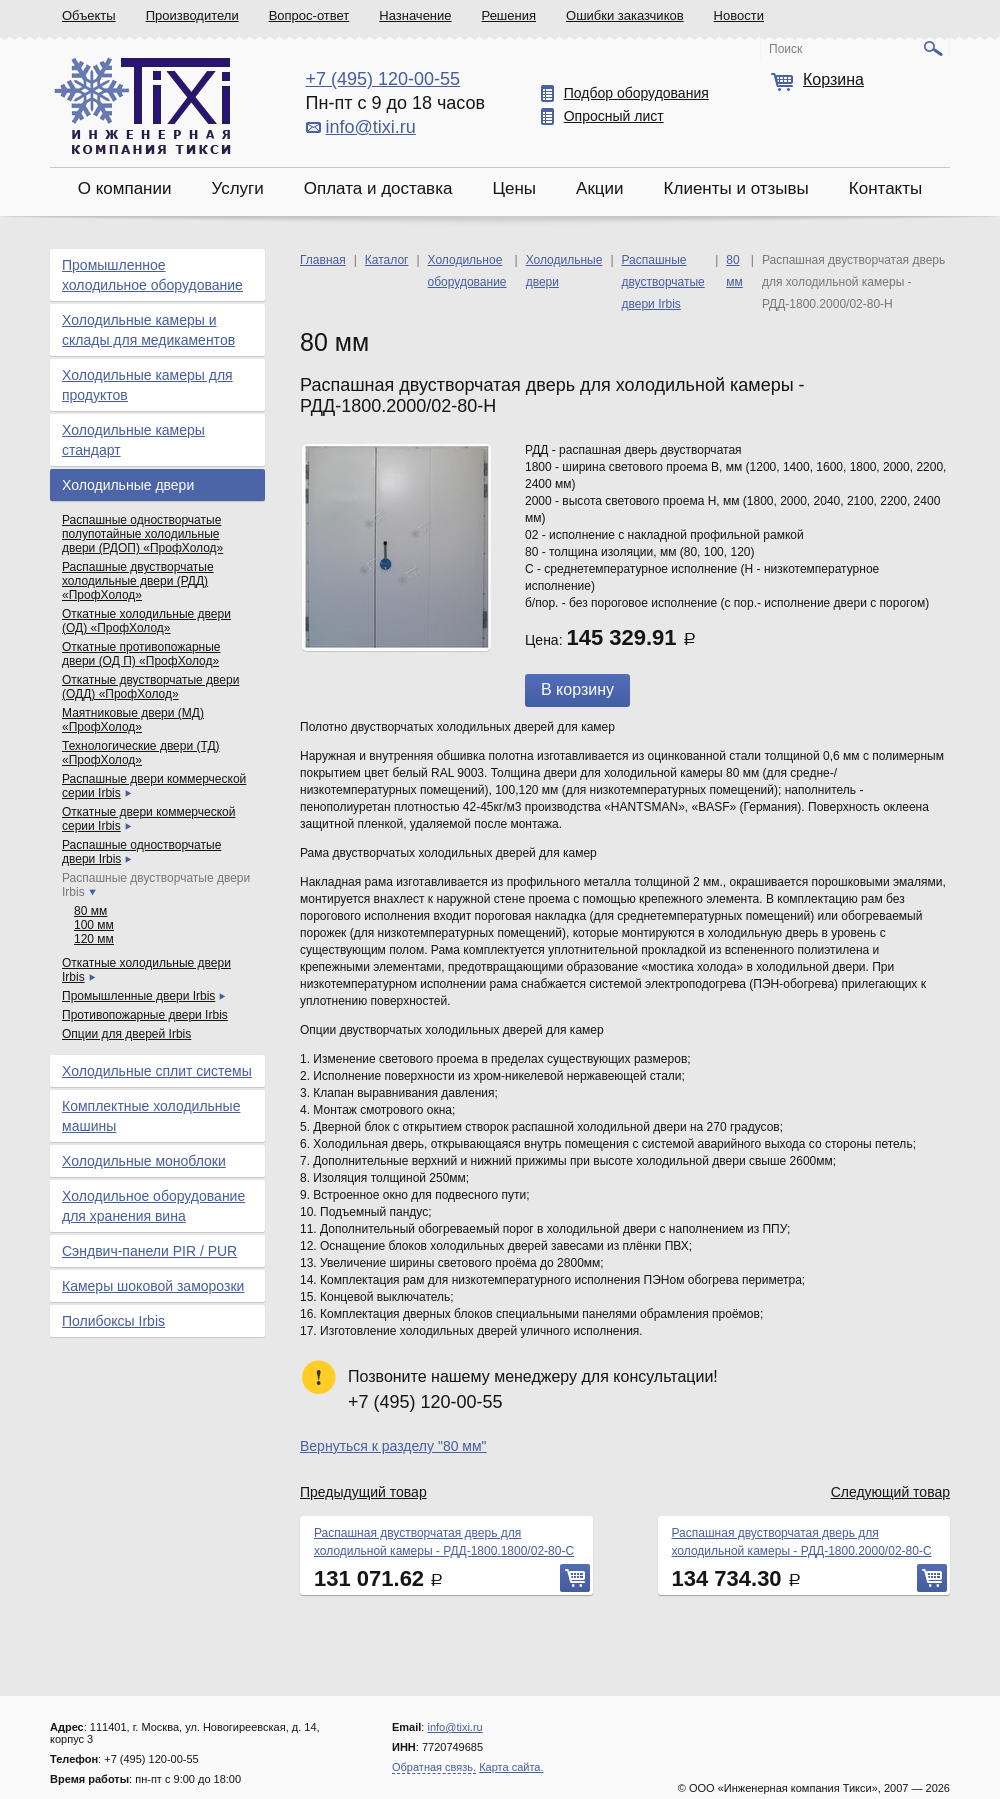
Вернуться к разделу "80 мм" (393, 1446)
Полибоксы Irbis (113, 1321)
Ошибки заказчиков (625, 15)
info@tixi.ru (371, 127)
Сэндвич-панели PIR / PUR (149, 1251)
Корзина (833, 79)
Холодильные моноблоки (144, 1161)
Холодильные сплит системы (157, 1071)
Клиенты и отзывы (736, 188)
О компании (125, 188)
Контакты (885, 188)
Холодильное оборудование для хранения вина (153, 1206)
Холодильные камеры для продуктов (147, 385)
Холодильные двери (128, 485)
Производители (192, 15)
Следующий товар (890, 1492)
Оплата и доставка (378, 188)
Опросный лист (614, 116)
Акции (600, 188)
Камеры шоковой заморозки (153, 1286)
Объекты (89, 15)
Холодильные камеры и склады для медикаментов (148, 330)
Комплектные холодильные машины (151, 1116)
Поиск (785, 49)
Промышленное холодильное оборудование (152, 275)
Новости (739, 15)
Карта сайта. (511, 1767)
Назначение (415, 15)
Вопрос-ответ (309, 15)
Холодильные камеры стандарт (133, 440)
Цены (514, 188)
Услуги (237, 188)
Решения (509, 15)
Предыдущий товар (363, 1492)
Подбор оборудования (636, 93)
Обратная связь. (434, 1767)
